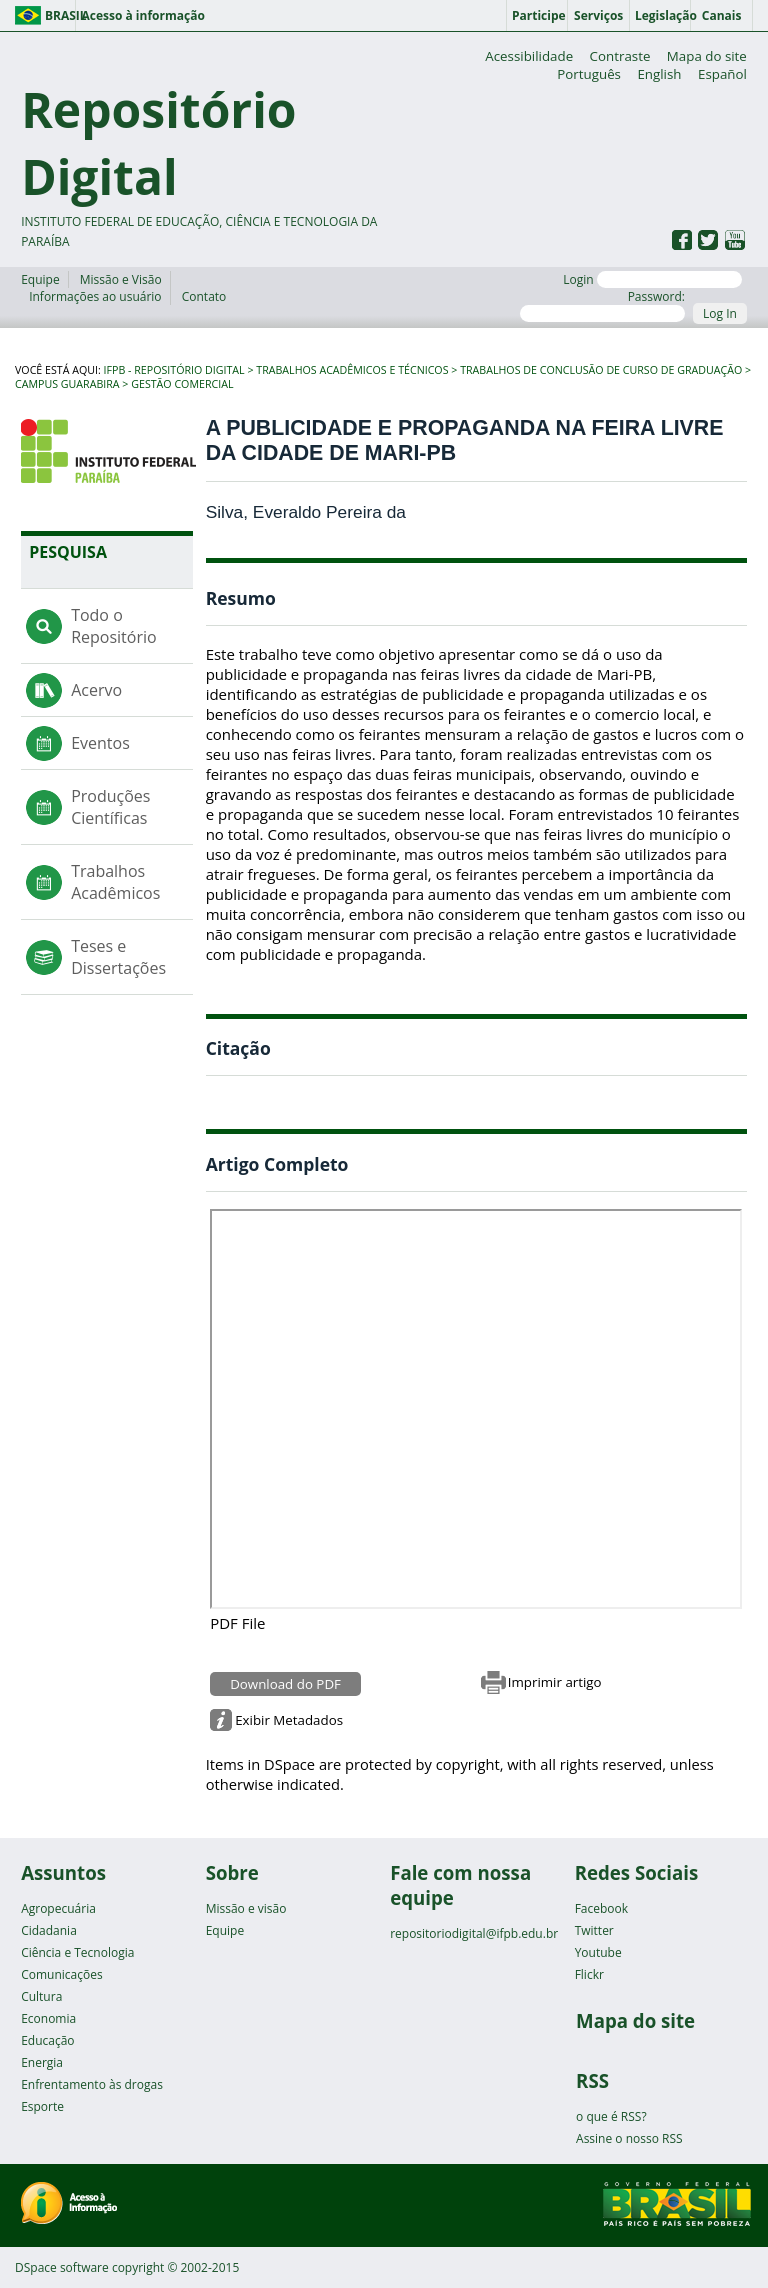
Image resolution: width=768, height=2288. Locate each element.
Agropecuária (58, 1908)
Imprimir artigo (555, 1682)
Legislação (663, 15)
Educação (47, 2040)
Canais (722, 15)
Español (722, 74)
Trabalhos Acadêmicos (115, 882)
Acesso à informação (142, 15)
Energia (42, 2062)
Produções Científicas (110, 807)
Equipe (40, 279)
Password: (602, 305)
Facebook (601, 1908)
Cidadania (49, 1930)
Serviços (598, 15)
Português (589, 74)
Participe (539, 15)
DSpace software (62, 2267)
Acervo (96, 690)
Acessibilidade (529, 56)
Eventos (100, 743)
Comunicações (61, 1974)
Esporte (42, 2106)
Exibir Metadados (289, 1720)
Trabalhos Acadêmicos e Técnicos (352, 370)
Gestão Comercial (182, 384)
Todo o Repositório (113, 626)
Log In (720, 313)
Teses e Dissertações (118, 957)
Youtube (598, 1952)
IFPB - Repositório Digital (174, 370)
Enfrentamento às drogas (92, 2084)
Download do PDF (285, 1684)
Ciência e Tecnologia (77, 1952)
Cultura (41, 1996)
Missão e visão (246, 1908)
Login (652, 279)
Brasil (60, 15)
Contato (204, 296)
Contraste (620, 56)
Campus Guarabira (67, 384)
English (659, 74)
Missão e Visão (121, 279)
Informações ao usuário (95, 296)
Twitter (594, 1930)
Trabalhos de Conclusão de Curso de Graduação (601, 370)
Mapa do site (707, 56)
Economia (48, 2018)
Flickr (589, 1974)
